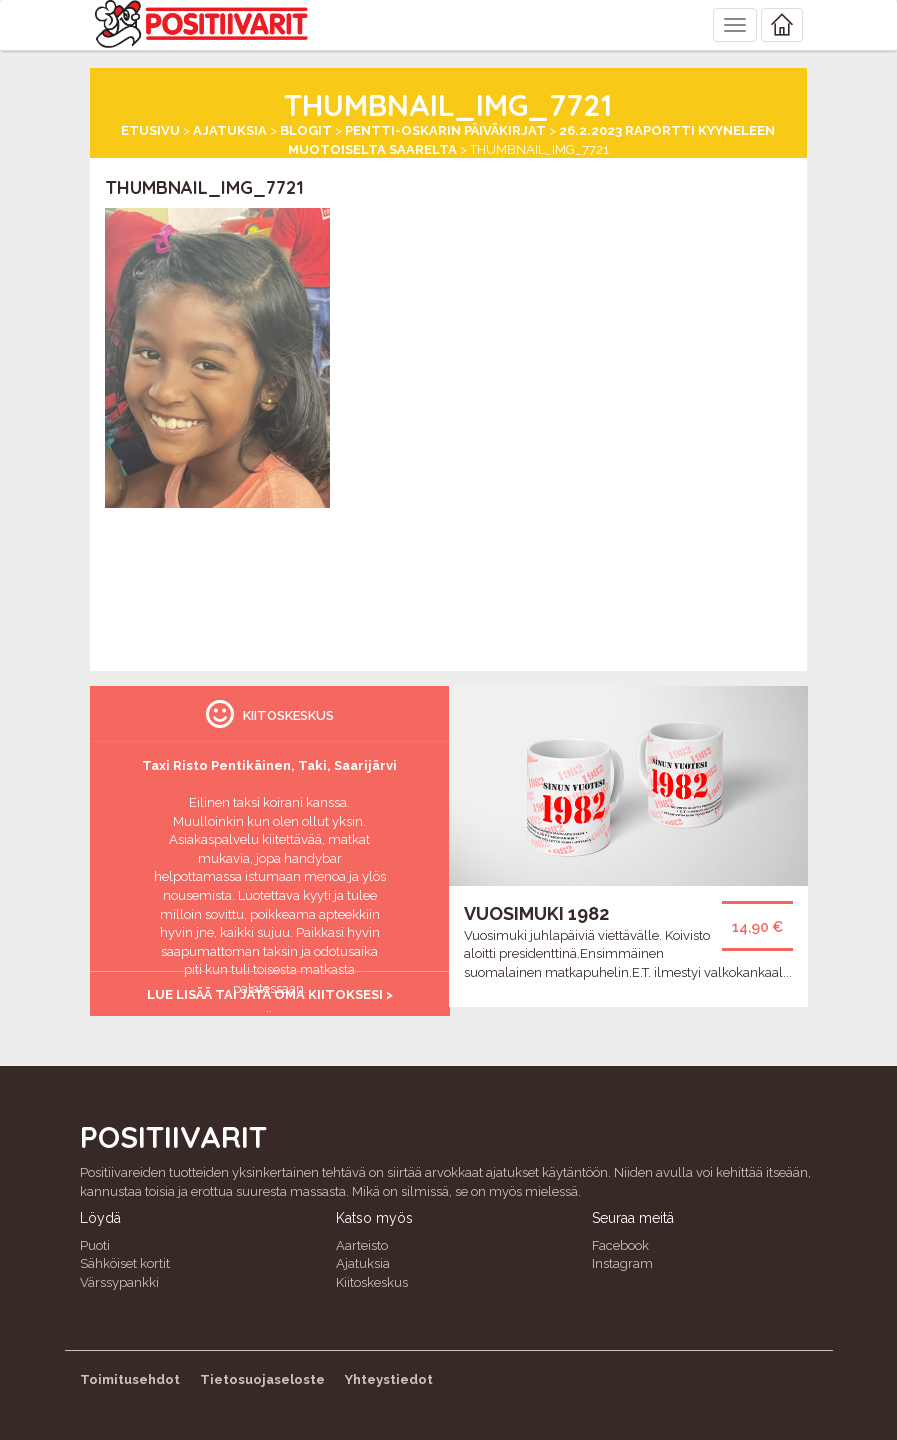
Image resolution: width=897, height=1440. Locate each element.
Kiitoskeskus (372, 1282)
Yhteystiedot (389, 1379)
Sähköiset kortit (125, 1263)
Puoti (95, 1245)
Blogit (306, 130)
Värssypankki (119, 1282)
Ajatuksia (230, 130)
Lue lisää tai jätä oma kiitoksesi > (270, 994)
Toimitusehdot (130, 1379)
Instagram (622, 1263)
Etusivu (150, 130)
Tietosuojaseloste (262, 1379)
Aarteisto (362, 1245)
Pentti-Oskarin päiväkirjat (445, 130)
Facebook (620, 1245)
